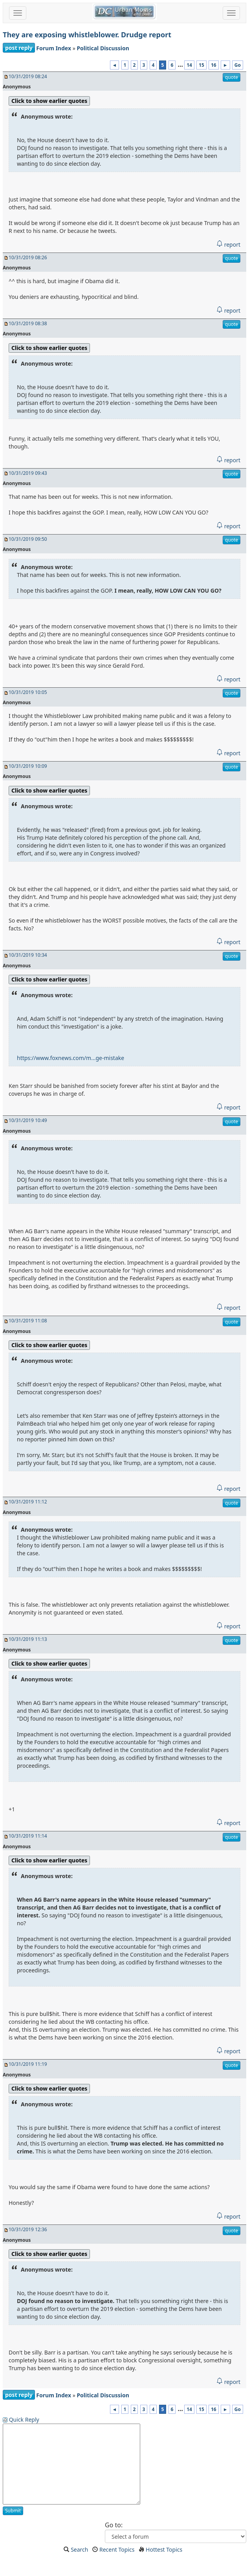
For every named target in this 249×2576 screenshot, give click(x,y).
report (228, 244)
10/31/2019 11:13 (28, 1639)
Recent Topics (117, 2549)
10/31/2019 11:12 (28, 1501)
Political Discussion (103, 48)
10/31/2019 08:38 (28, 323)
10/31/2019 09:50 (28, 539)
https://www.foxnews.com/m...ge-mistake (70, 1058)
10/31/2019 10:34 (28, 955)
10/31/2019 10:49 (28, 1120)
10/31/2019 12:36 (28, 2229)
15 (201, 65)
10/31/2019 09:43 (28, 473)
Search (79, 2549)
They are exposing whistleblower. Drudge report (87, 34)
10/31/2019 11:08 (28, 1320)
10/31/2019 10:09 (28, 766)
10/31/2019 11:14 (28, 1836)
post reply (19, 47)
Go (237, 65)
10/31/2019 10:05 (28, 692)
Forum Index (53, 48)
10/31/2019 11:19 (28, 2064)
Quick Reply (24, 2419)
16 (213, 65)
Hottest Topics (164, 2549)
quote (231, 77)
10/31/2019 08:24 (28, 76)
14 (189, 65)
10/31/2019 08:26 (28, 257)
